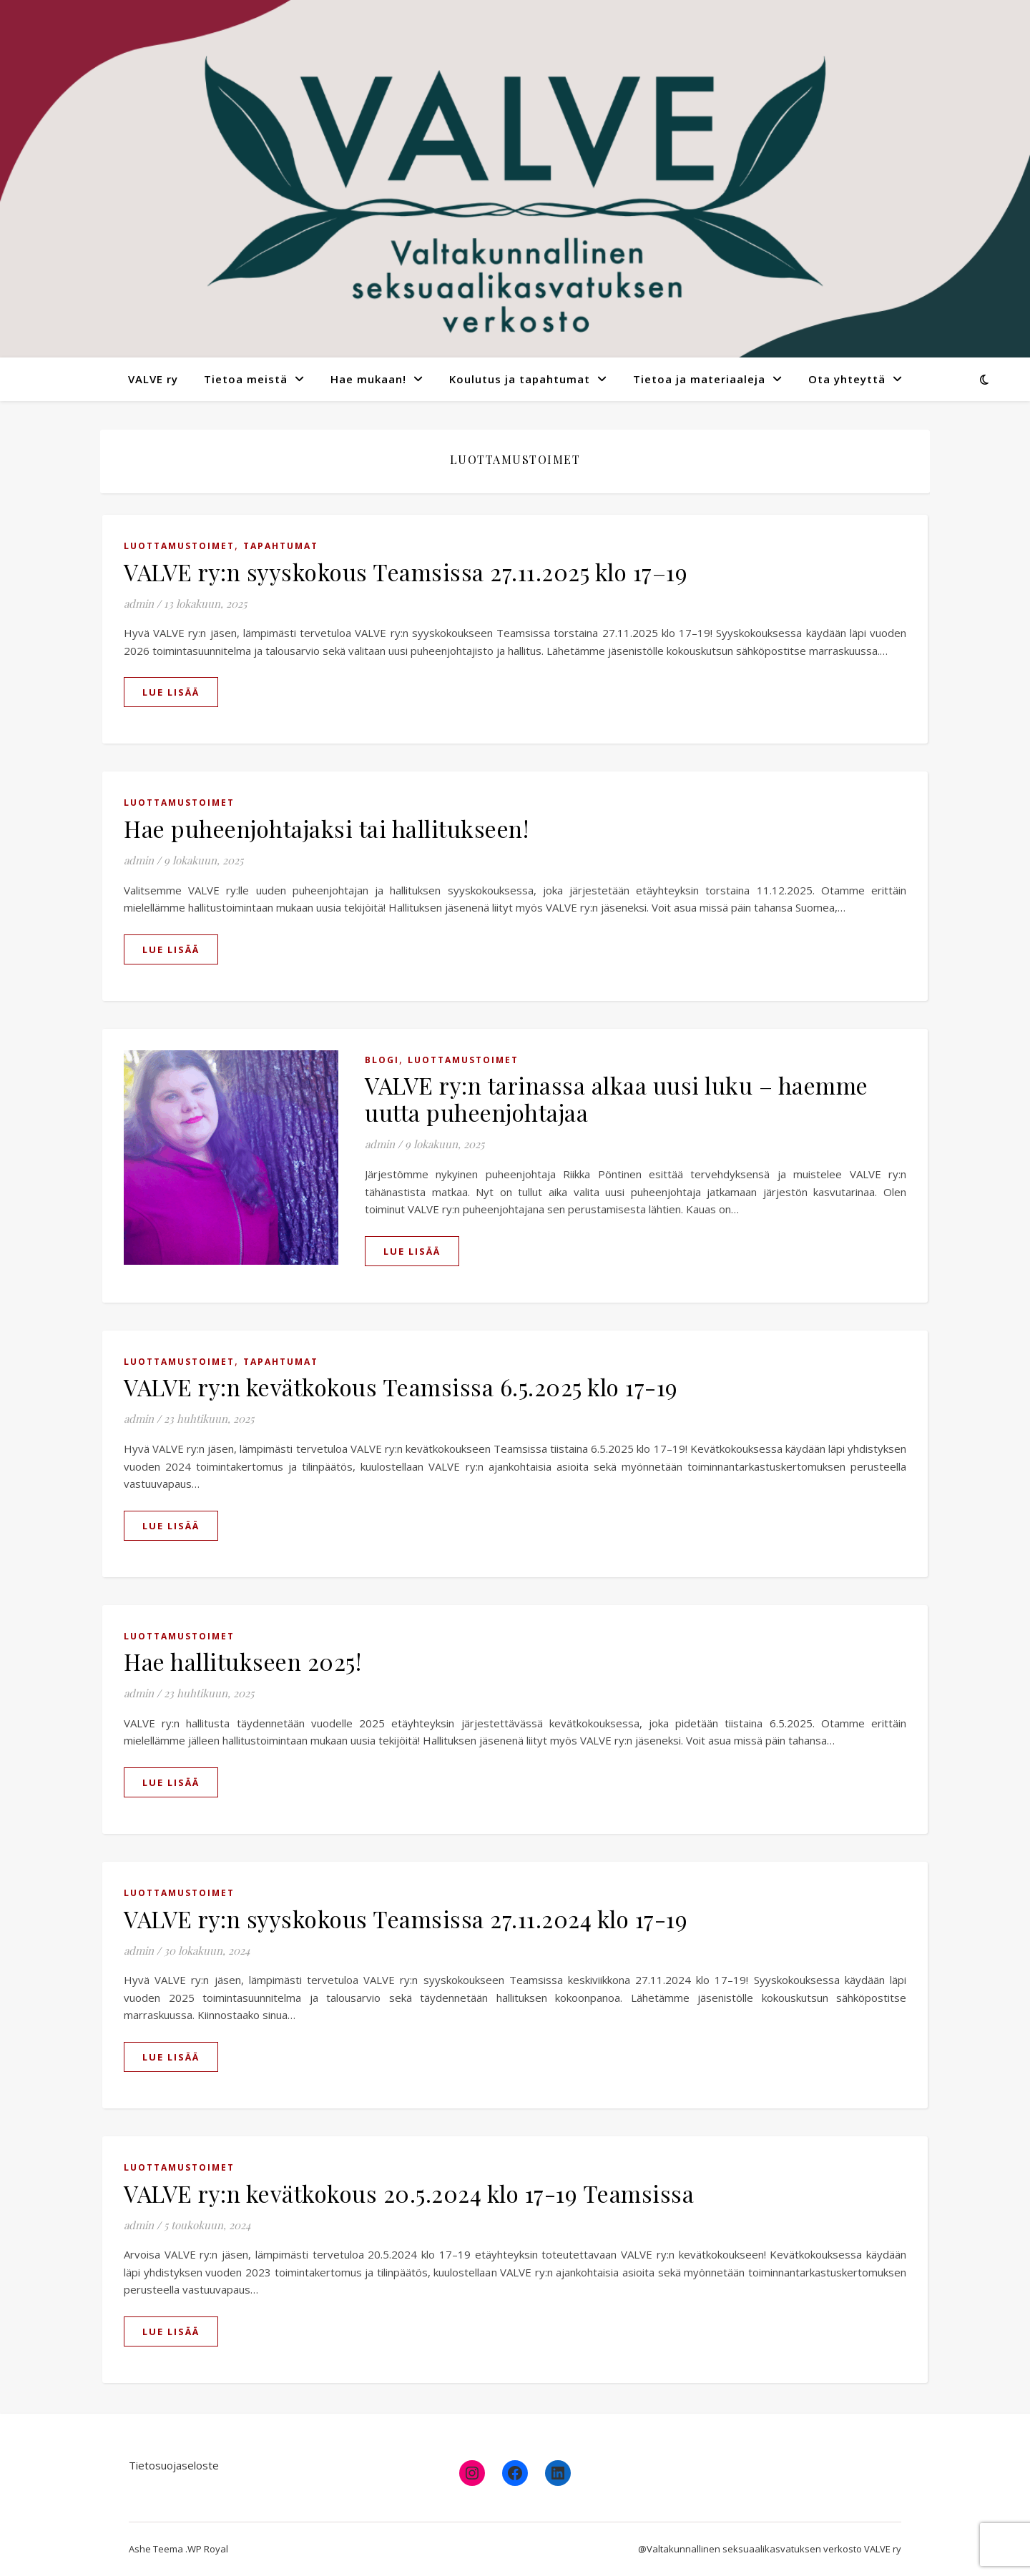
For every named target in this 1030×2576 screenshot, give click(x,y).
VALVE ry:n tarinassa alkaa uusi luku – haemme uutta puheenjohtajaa (616, 1098)
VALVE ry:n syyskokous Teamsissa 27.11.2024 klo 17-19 (405, 1918)
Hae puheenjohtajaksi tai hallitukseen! (326, 828)
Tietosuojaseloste (174, 2465)
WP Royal (207, 2548)
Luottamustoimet (179, 546)
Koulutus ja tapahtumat (519, 379)
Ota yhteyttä (847, 379)
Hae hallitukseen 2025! (242, 1661)
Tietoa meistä (246, 379)
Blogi (382, 1060)
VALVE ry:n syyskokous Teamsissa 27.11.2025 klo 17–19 (405, 571)
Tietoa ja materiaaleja (699, 379)
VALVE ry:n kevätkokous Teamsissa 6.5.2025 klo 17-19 (401, 1386)
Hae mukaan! (368, 379)
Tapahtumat (280, 546)
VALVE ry (153, 379)
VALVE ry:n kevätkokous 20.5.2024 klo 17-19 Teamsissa (409, 2193)
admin (139, 603)
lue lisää (171, 692)
